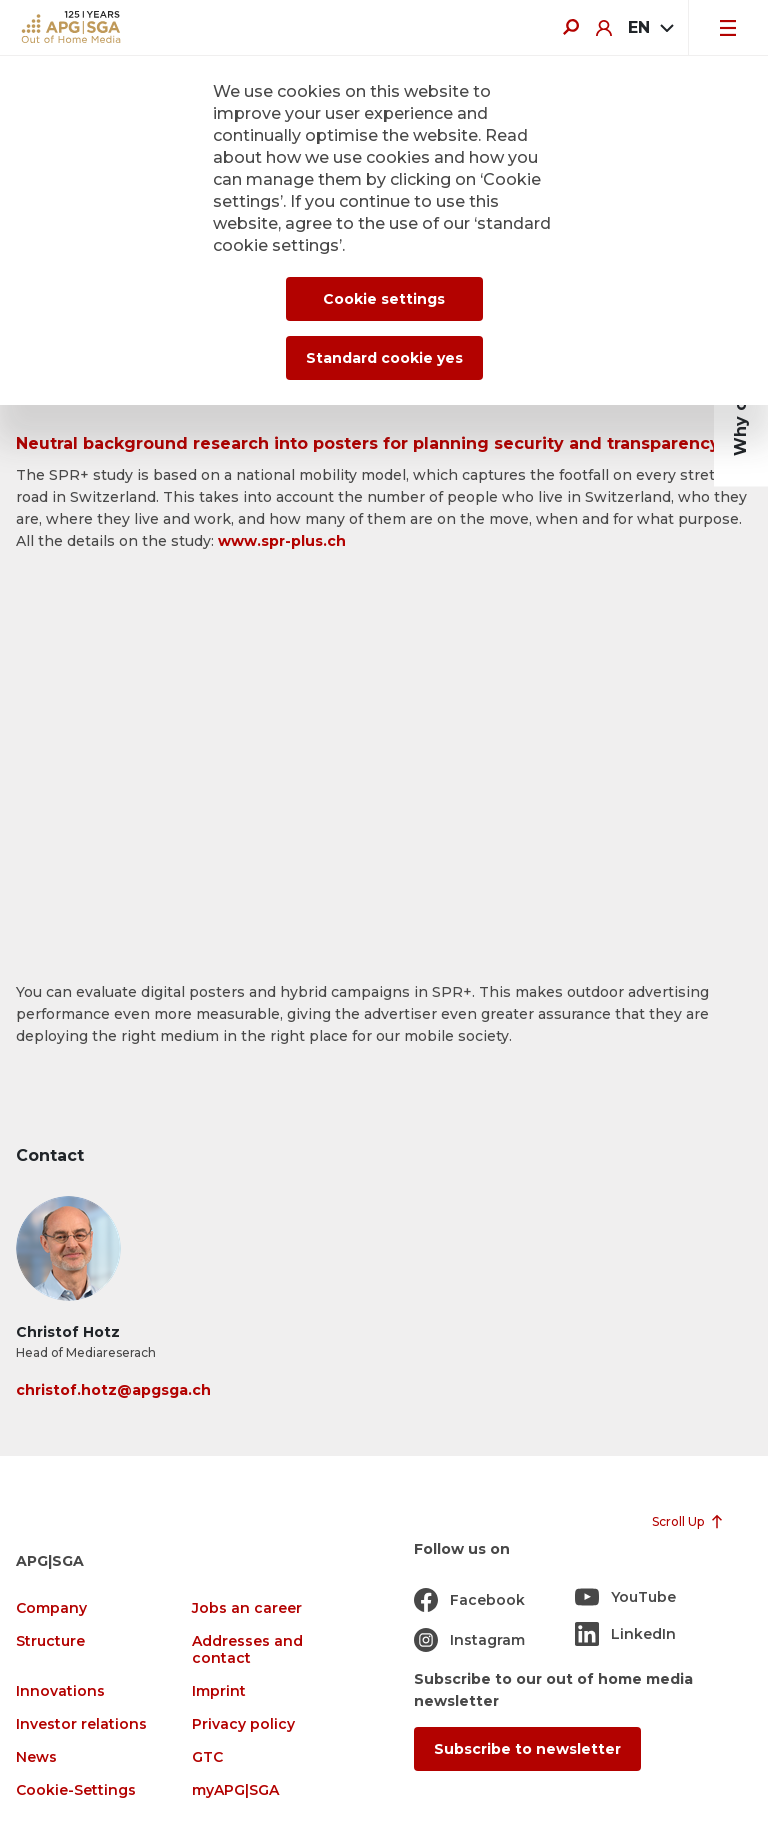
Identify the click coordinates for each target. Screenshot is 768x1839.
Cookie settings (384, 299)
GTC (207, 1757)
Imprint (219, 1691)
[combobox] (650, 28)
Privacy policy (243, 1724)
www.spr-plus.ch (282, 541)
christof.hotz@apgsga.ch (113, 1390)
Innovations (60, 1691)
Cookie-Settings (76, 1790)
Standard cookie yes (384, 358)
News (36, 1757)
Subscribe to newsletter (527, 1749)
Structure (50, 1641)
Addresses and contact (247, 1650)
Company (51, 1608)
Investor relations (81, 1724)
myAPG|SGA (235, 1790)
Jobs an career (247, 1608)
